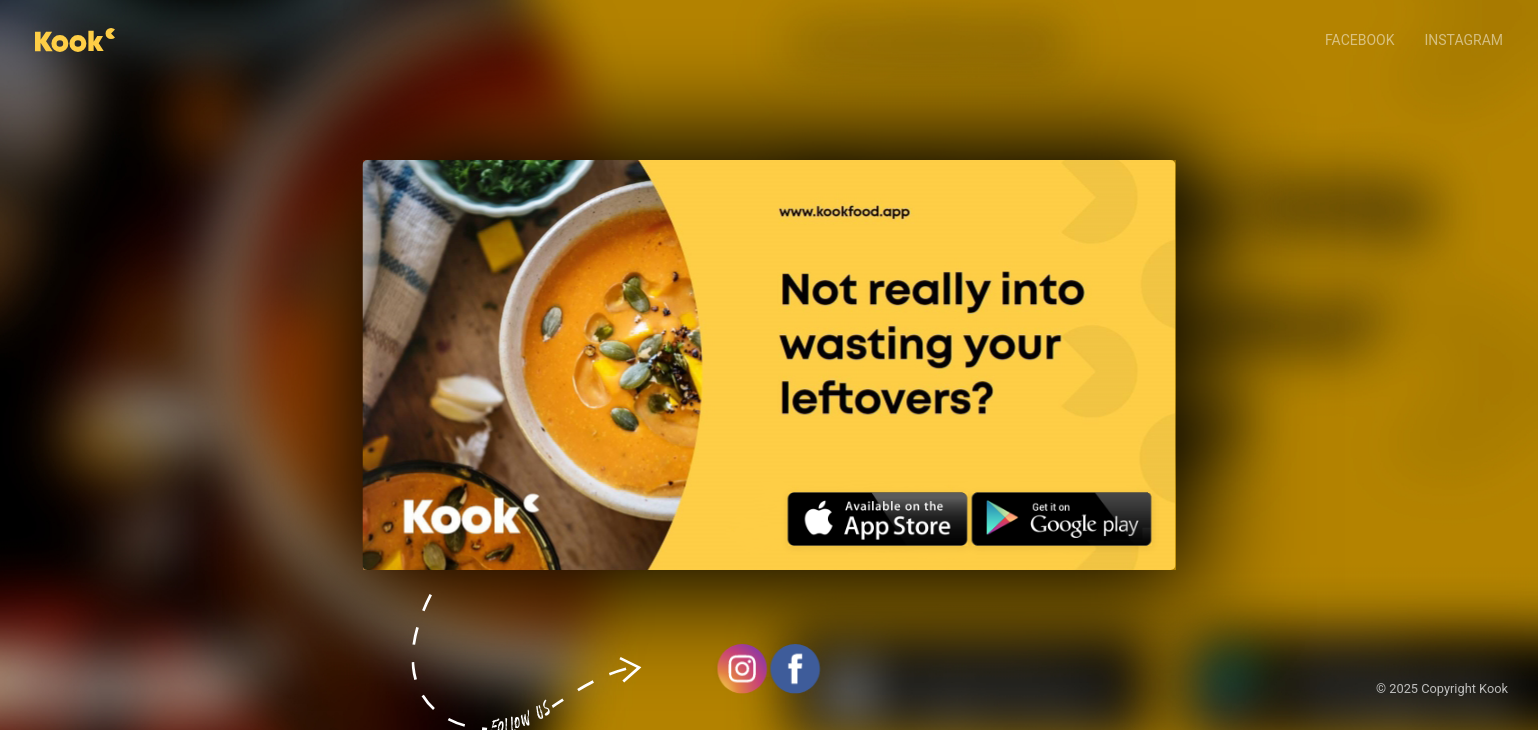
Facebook (1359, 40)
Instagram (1464, 40)
